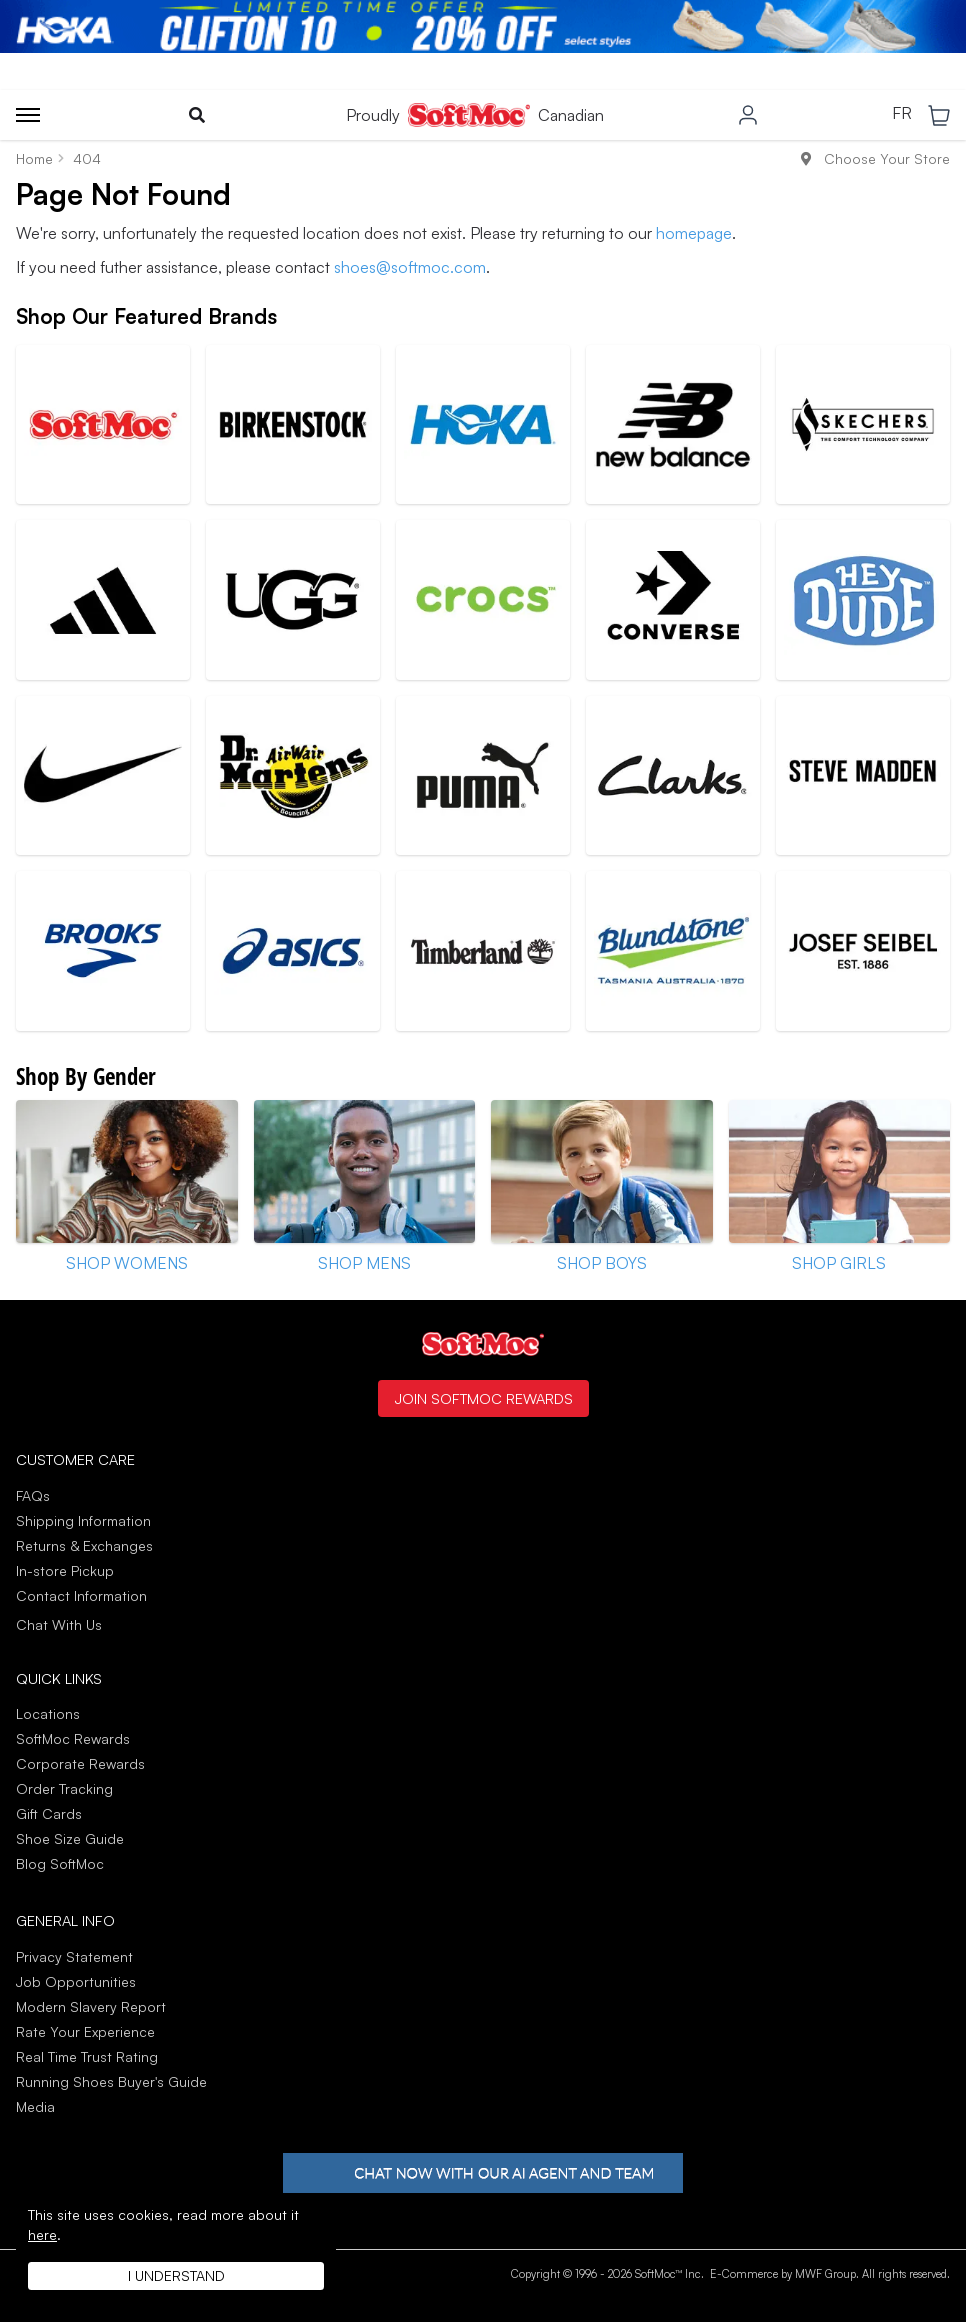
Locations (48, 1713)
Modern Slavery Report (91, 2006)
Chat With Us (59, 1625)
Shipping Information (83, 1520)
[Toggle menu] (28, 115)
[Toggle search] (197, 115)
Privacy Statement (74, 1956)
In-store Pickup (65, 1570)
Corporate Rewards (80, 1763)
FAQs (33, 1495)
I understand (176, 2275)
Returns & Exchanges (84, 1545)
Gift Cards (49, 1813)
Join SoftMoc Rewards (483, 1398)
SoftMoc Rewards (73, 1738)
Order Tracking (64, 1788)
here (42, 2234)
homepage (694, 233)
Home (34, 158)
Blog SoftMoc (60, 1863)
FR (902, 114)
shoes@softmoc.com (410, 267)
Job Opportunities (76, 1981)
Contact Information (81, 1595)
